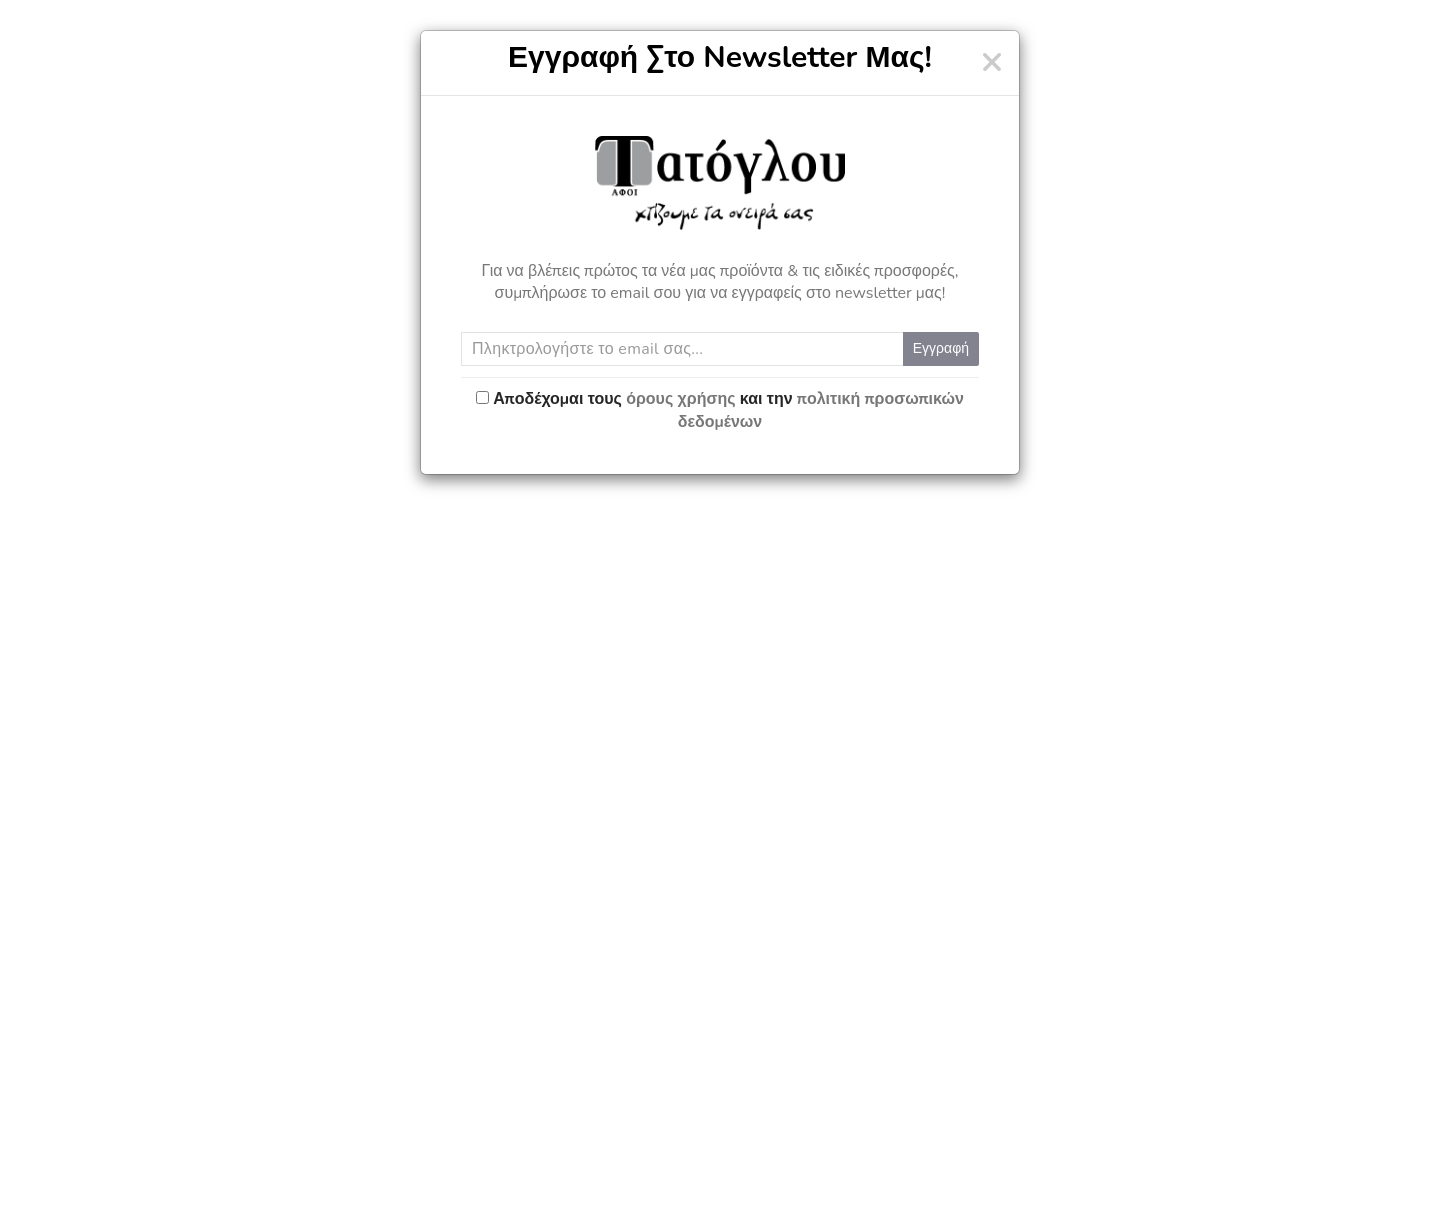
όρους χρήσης (680, 399)
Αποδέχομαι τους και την (728, 410)
